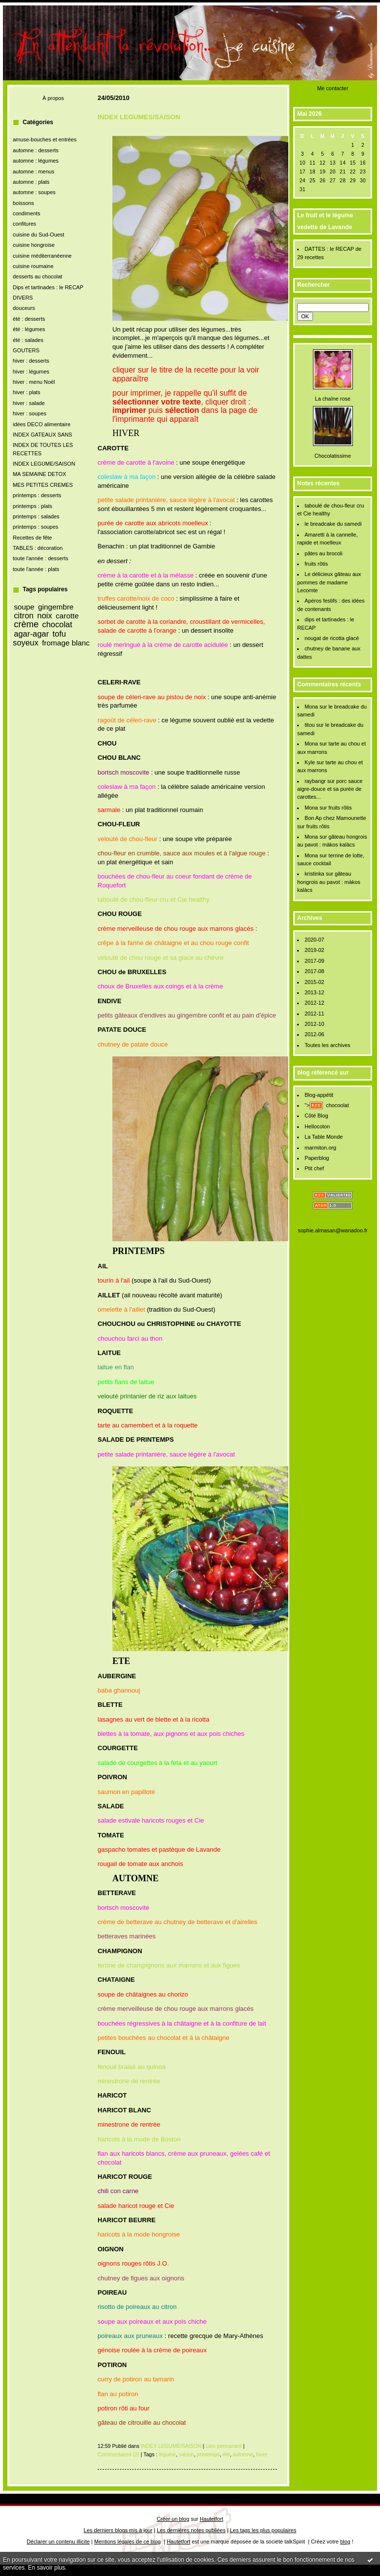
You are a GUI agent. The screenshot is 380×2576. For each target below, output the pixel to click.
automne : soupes (34, 192)
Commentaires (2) (118, 2454)
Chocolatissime (332, 456)
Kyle (310, 762)
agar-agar (31, 633)
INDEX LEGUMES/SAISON (139, 117)
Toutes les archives (327, 1045)
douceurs (24, 308)
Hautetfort (211, 2519)
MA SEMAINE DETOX (39, 474)
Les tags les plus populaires (263, 2530)
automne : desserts (36, 150)
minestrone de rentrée (129, 2081)
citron (24, 615)
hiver (261, 2454)
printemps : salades (36, 516)
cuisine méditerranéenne (42, 256)
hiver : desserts (31, 361)
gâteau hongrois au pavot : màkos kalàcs (328, 882)
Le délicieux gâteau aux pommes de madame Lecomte (329, 582)
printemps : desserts (37, 495)
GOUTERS (26, 350)
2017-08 (314, 971)
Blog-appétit (319, 1095)
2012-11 (314, 1014)
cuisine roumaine (33, 266)
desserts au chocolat (37, 276)
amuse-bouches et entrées (44, 139)
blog (345, 2541)
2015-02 (314, 982)
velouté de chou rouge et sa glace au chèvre (161, 957)
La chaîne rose (332, 399)
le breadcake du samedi (333, 524)
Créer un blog (173, 2519)
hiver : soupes (29, 413)
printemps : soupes (35, 527)
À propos (53, 98)
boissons (23, 203)
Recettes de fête (32, 538)
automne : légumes (36, 161)
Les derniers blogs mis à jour (118, 2530)
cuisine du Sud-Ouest (38, 234)
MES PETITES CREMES (43, 485)
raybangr (315, 781)
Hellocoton (317, 1126)
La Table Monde (324, 1137)
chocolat (57, 624)
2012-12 (314, 1003)
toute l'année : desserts (40, 558)
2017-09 (314, 961)
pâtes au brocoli (324, 553)
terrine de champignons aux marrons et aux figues (169, 1965)
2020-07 (314, 940)
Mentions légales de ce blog (127, 2541)
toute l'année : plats (36, 569)
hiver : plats (26, 392)
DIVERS (23, 298)
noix (44, 615)
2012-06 (314, 1034)
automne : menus (33, 171)
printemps (208, 2454)
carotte (67, 615)
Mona (311, 707)
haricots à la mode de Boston (139, 2139)
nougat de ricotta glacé (332, 638)
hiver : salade (29, 403)
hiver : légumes (31, 371)
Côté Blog (316, 1116)
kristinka (314, 874)
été (226, 2454)
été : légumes (29, 329)
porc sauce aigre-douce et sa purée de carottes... (330, 789)
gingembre (55, 607)
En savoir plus (46, 2567)
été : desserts (29, 319)
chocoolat (337, 1105)
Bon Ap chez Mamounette (335, 818)
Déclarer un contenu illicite (58, 2541)
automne (243, 2454)
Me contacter (332, 88)
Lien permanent (224, 2446)
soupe (24, 607)
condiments (26, 213)
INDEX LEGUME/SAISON (44, 464)
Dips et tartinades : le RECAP (48, 287)
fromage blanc (66, 643)
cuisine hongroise (34, 245)
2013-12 (314, 992)
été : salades (28, 340)
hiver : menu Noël (34, 382)
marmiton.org (320, 1148)
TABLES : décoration (38, 548)
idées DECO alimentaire (41, 424)
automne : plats (31, 182)
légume (167, 2454)
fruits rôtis (316, 564)
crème (26, 624)
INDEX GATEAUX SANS (42, 435)
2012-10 (314, 1024)
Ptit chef (314, 1168)
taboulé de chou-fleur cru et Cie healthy (153, 899)
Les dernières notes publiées (191, 2530)
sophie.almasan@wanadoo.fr (332, 1230)
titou (310, 725)
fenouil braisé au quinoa (132, 2066)
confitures (24, 224)
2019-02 (314, 950)
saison (186, 2454)
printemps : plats (32, 506)
